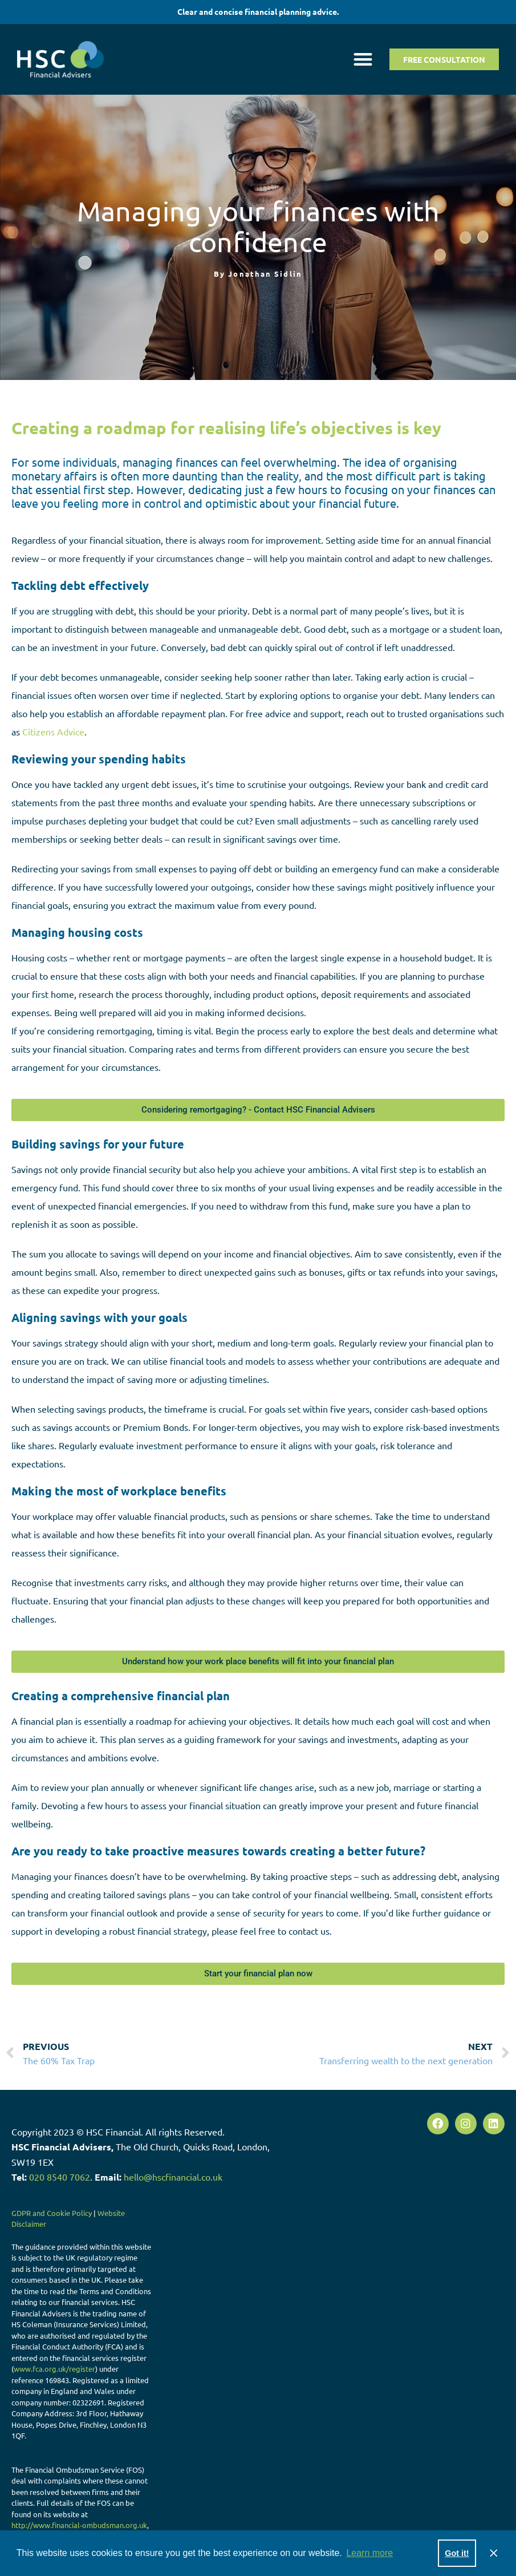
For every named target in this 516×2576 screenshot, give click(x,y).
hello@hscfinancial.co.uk (173, 2176)
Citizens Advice (53, 731)
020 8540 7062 (59, 2176)
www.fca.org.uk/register (54, 2368)
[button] (363, 59)
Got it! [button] (457, 2553)
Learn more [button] (369, 2553)
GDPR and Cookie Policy (51, 2213)
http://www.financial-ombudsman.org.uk (79, 2525)
